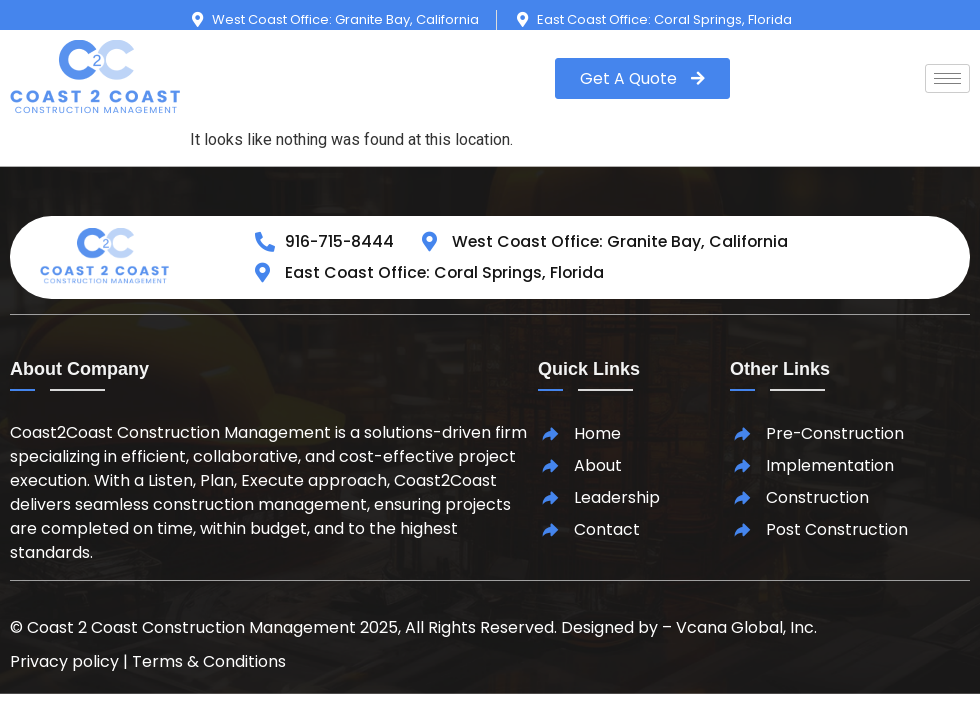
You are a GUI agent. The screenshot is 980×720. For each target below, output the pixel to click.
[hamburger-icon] (947, 78)
